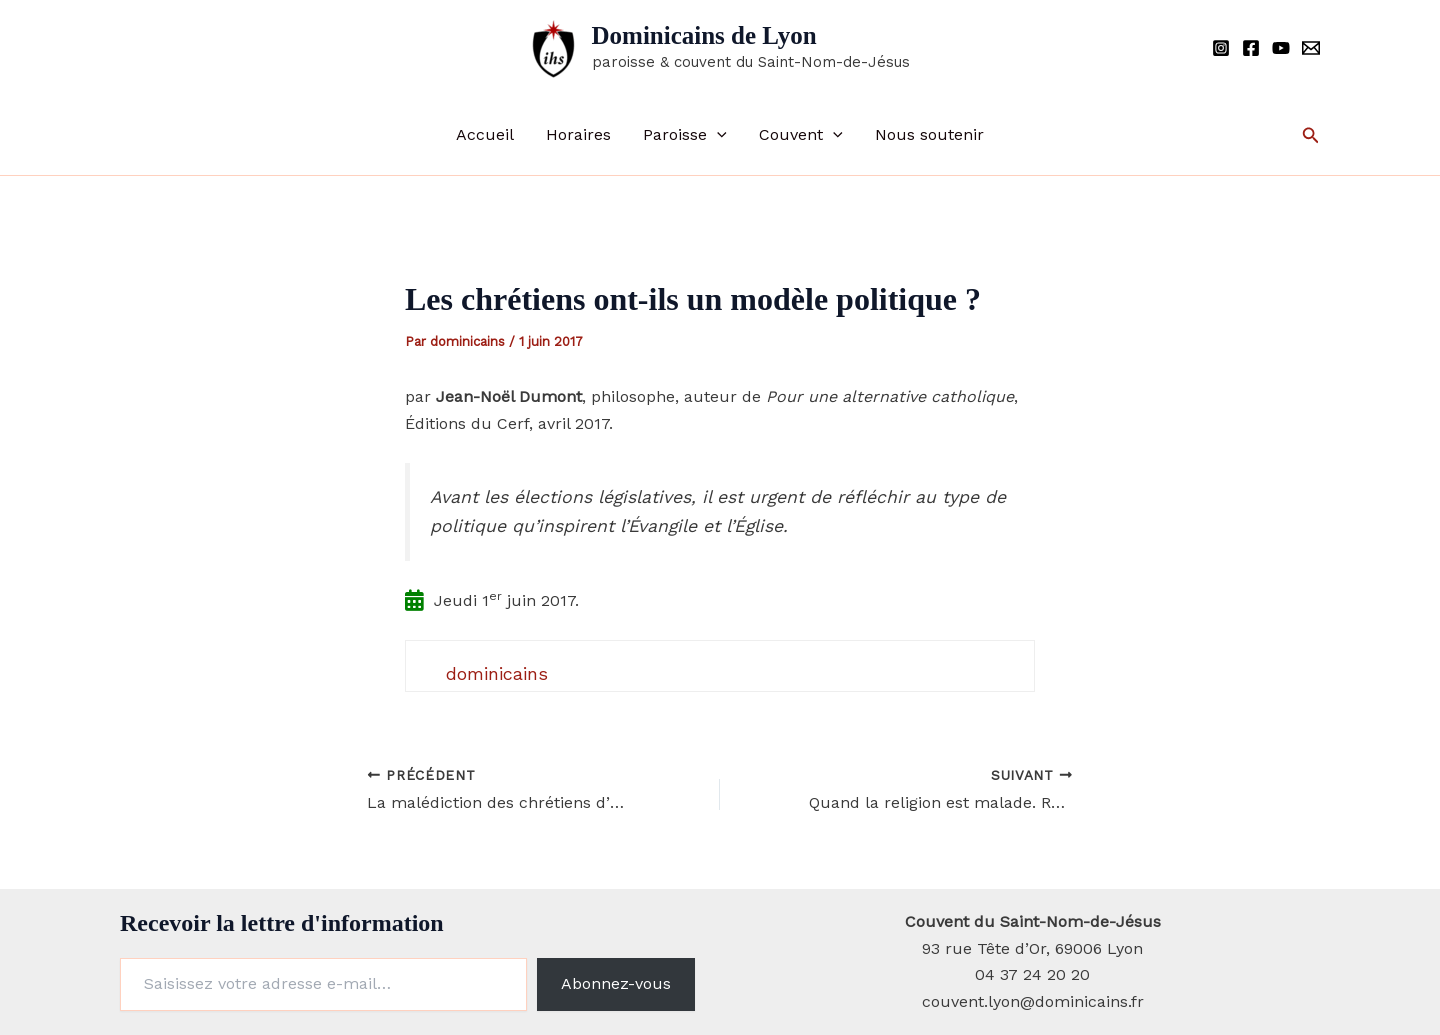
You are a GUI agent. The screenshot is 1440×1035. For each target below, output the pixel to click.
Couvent (801, 135)
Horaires (578, 134)
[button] (717, 135)
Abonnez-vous (616, 983)
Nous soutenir (929, 134)
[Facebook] (1251, 48)
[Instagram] (1221, 48)
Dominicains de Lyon (704, 35)
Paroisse (685, 135)
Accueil (485, 134)
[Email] (1311, 48)
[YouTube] (1281, 48)
